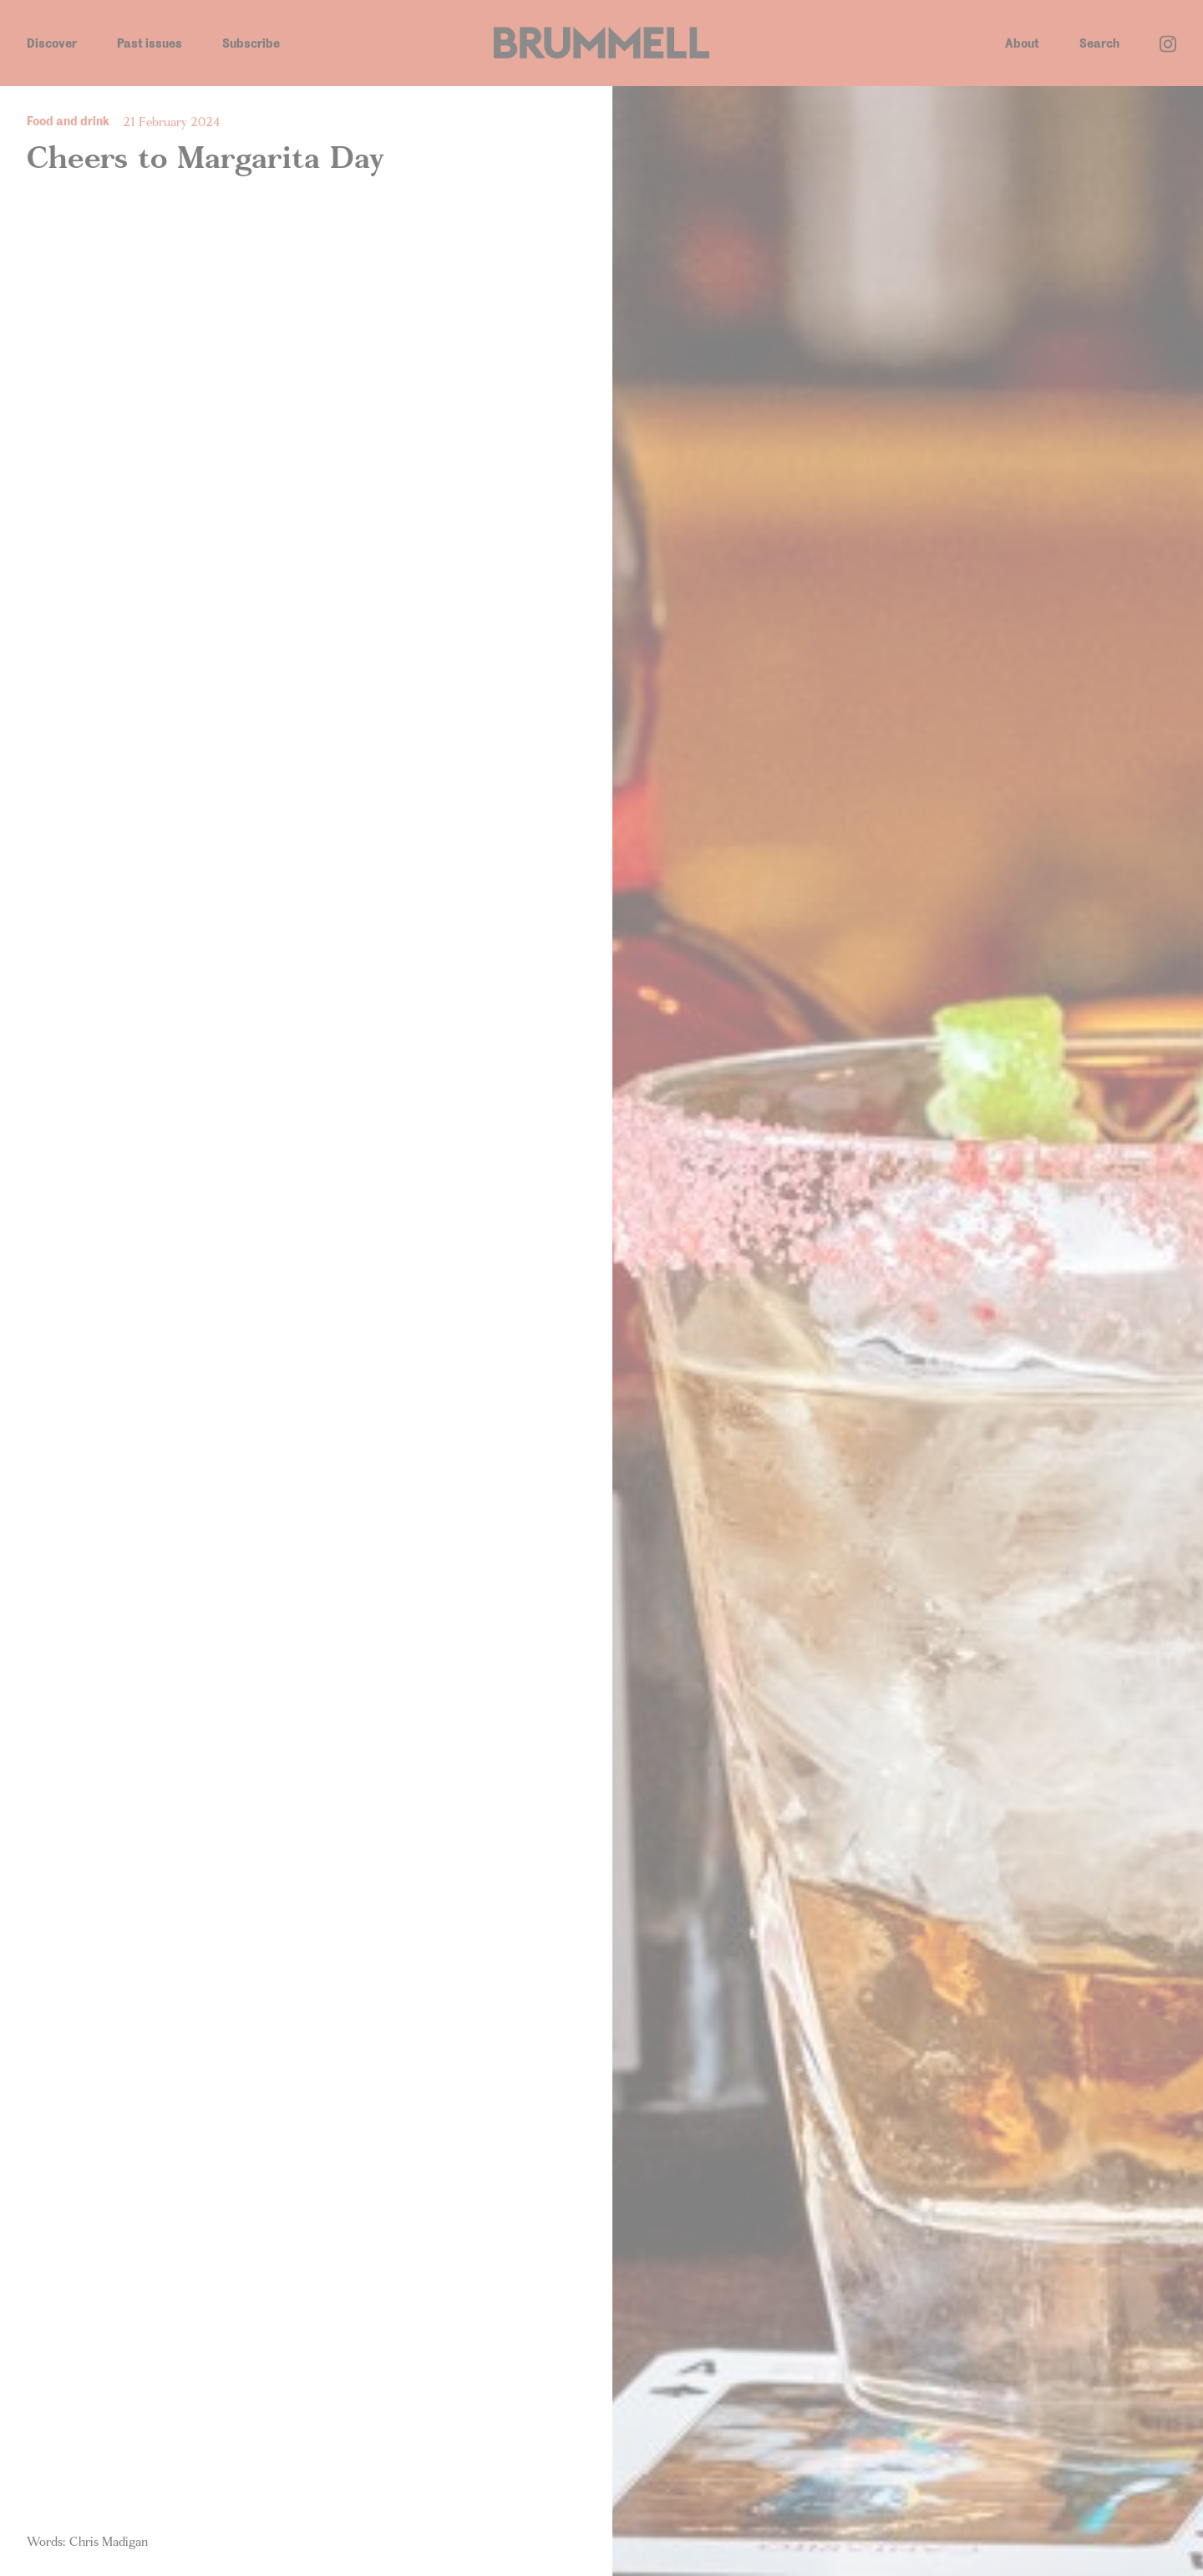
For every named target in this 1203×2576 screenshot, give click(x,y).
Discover (52, 43)
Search (1099, 43)
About (1022, 43)
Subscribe (251, 43)
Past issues (149, 43)
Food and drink (68, 121)
